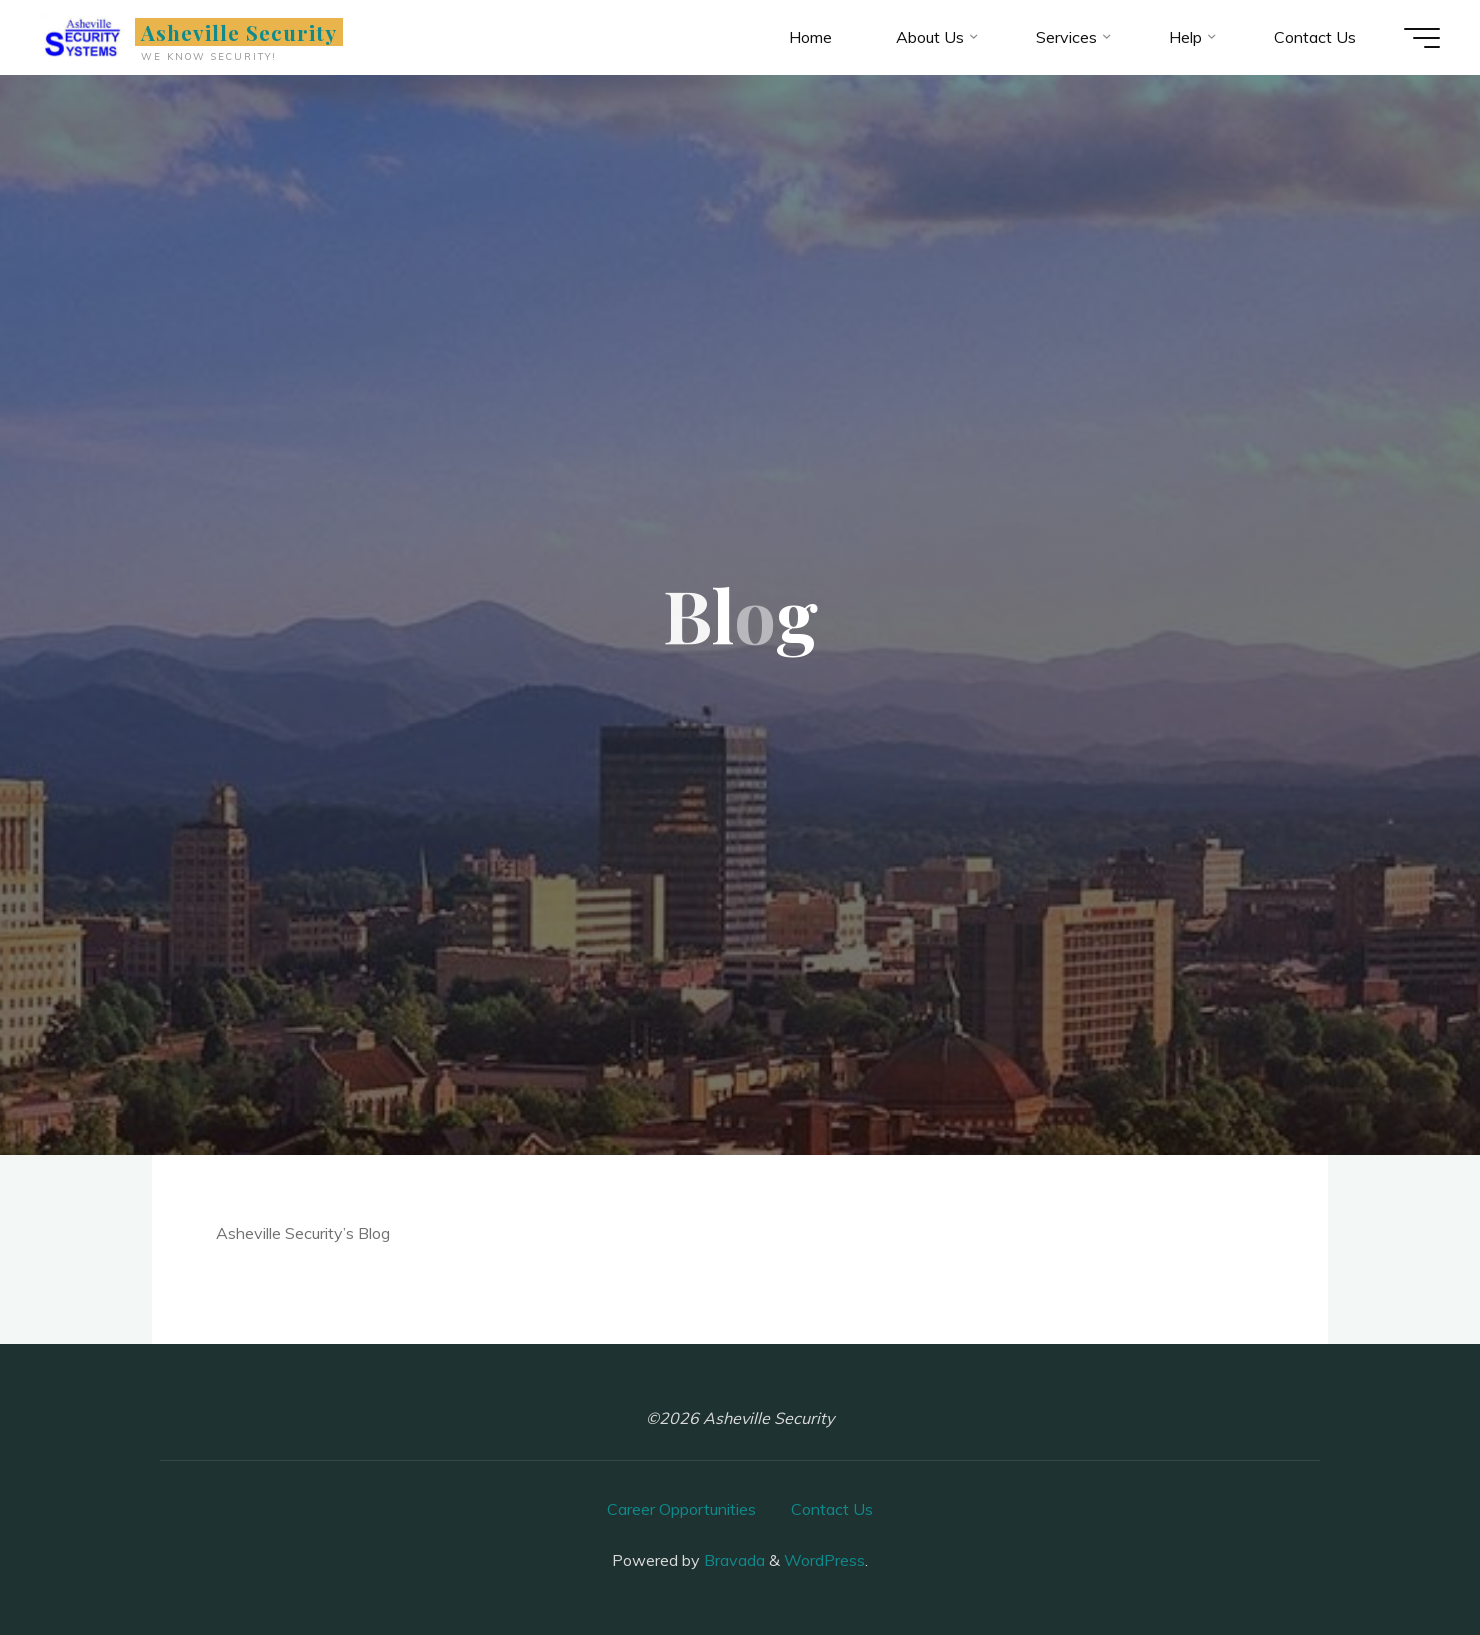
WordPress (824, 1560)
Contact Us (832, 1509)
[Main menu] (1422, 38)
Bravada (732, 1560)
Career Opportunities (681, 1509)
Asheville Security (239, 32)
